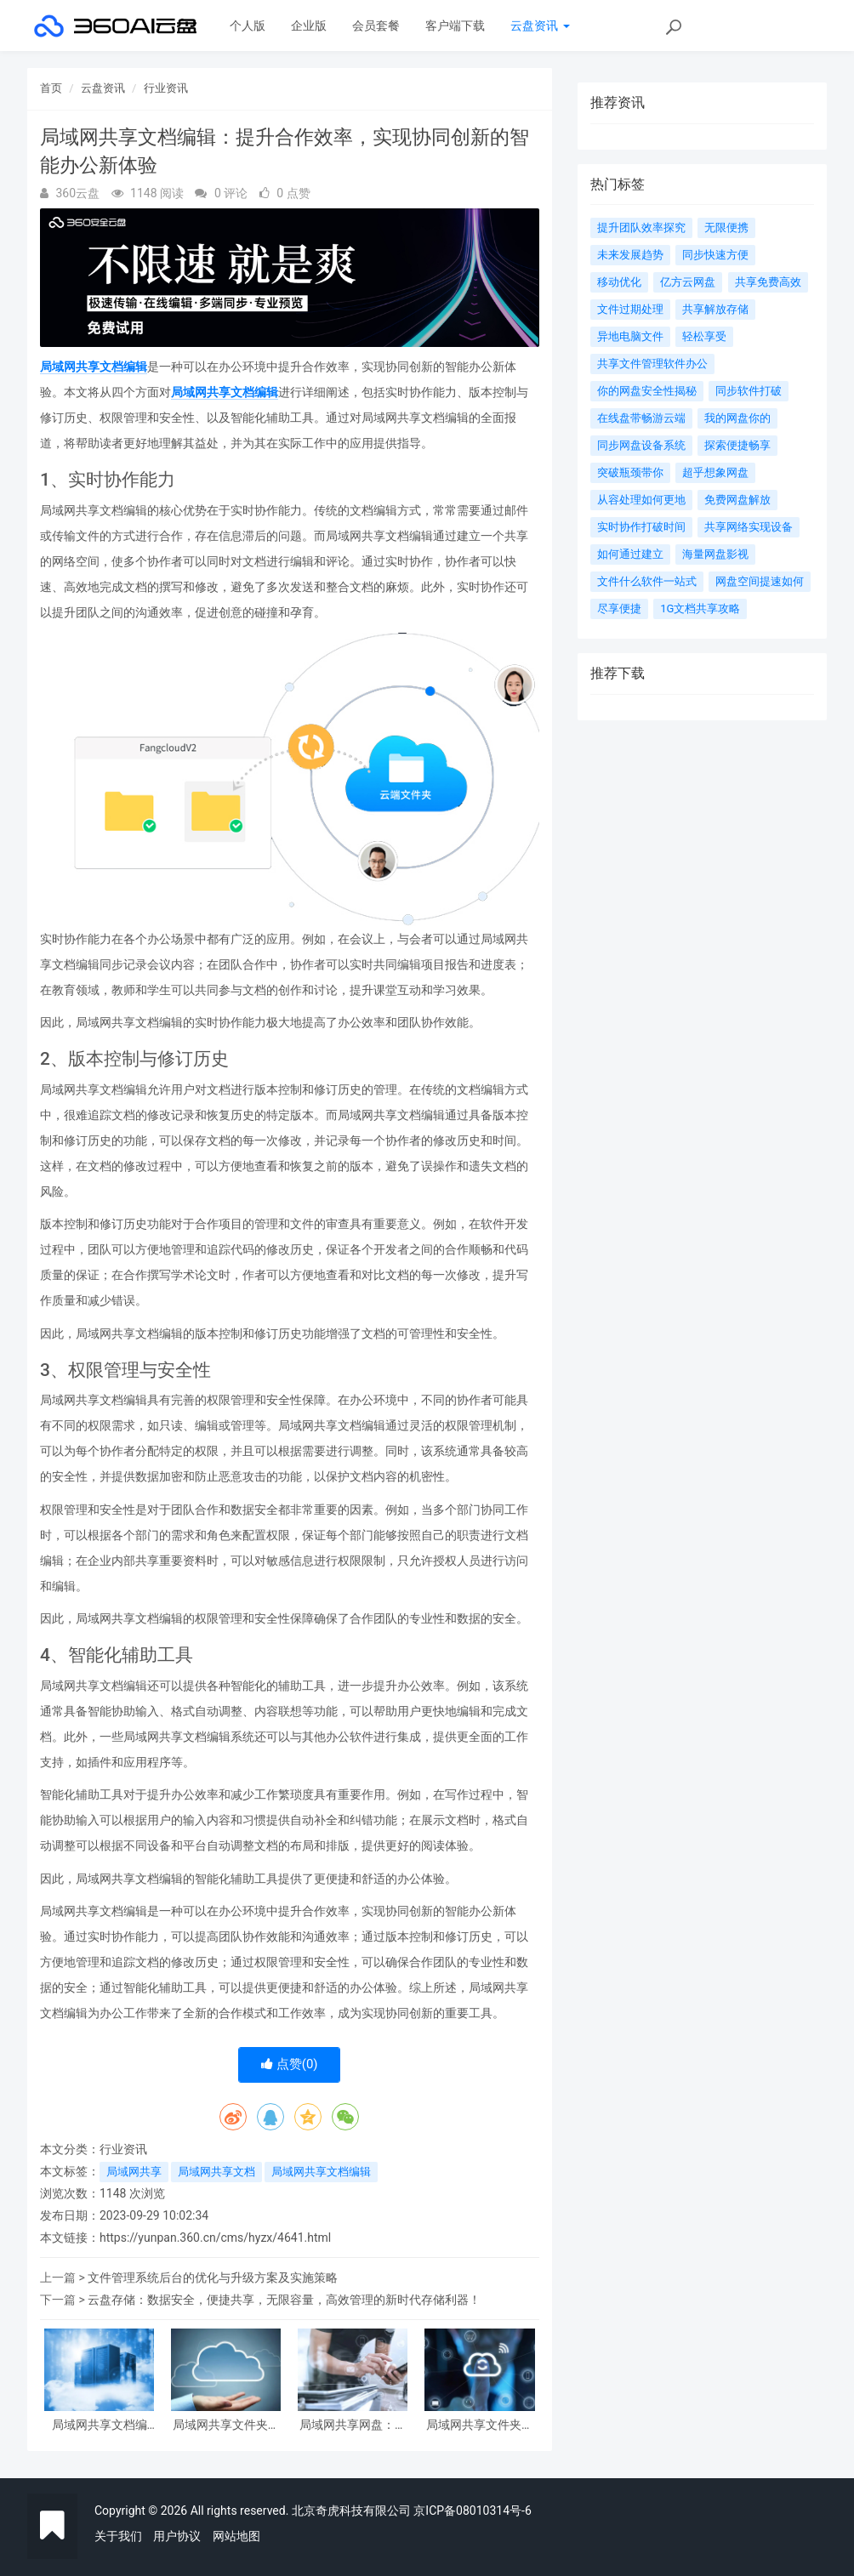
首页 (51, 88)
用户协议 (177, 2536)
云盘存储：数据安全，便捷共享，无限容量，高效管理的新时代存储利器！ (284, 2299)
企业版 (309, 25)
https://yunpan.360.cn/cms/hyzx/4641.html (215, 2237)
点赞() (289, 2064)
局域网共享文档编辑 (93, 366)
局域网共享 (134, 2171)
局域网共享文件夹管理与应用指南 (479, 2425)
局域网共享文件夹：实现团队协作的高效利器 (226, 2425)
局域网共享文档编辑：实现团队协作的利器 (99, 2425)
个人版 (247, 25)
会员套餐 (376, 25)
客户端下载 (455, 25)
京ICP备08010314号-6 (472, 2510)
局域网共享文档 (216, 2171)
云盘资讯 (539, 25)
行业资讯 (166, 88)
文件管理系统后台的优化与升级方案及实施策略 (213, 2277)
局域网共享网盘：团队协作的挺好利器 (353, 2425)
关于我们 (118, 2536)
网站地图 (236, 2536)
